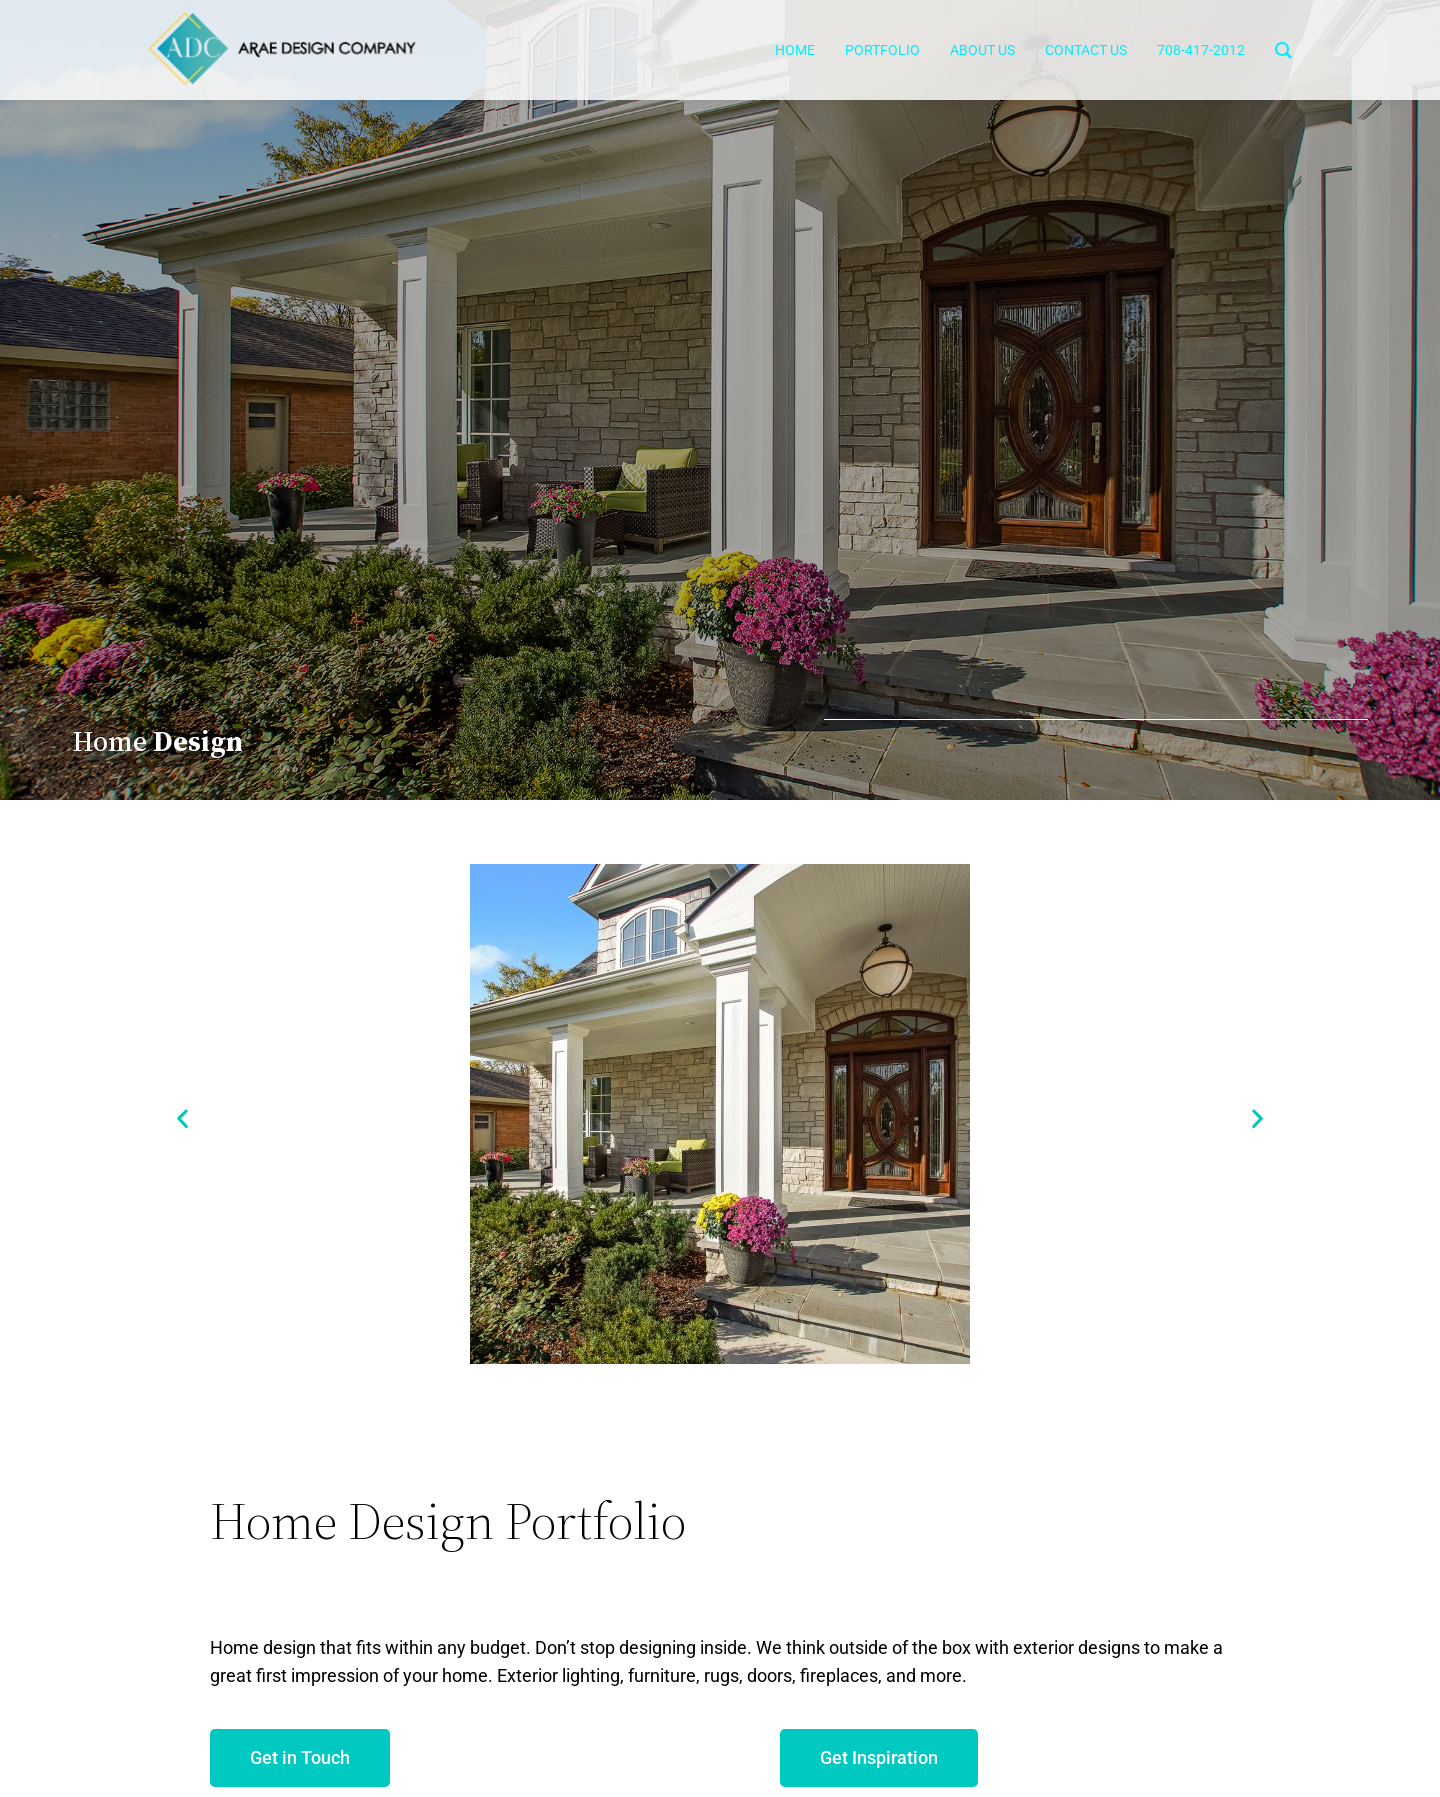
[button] (182, 1118)
